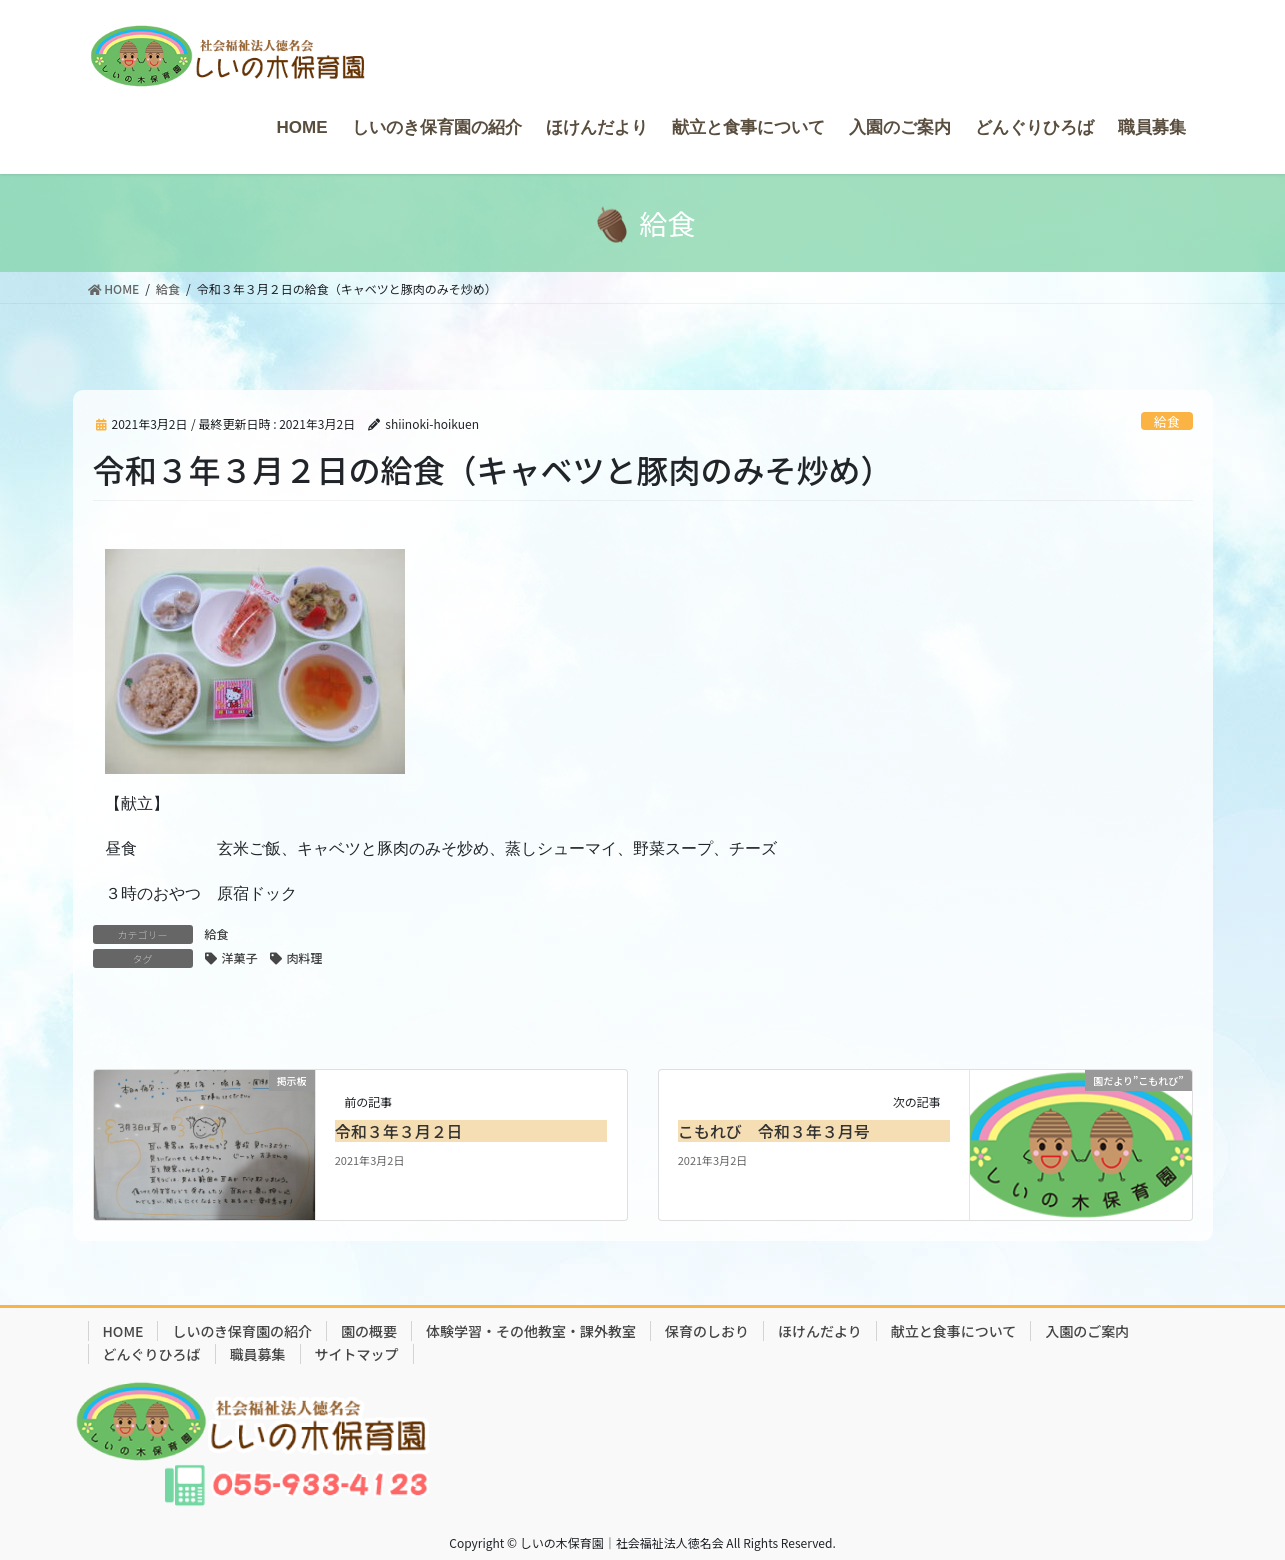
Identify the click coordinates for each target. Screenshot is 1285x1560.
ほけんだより (820, 1331)
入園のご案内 (1087, 1331)
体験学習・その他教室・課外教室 (531, 1331)
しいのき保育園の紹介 (242, 1331)
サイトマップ (357, 1354)
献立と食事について (954, 1331)
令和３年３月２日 (399, 1131)
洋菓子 (240, 957)
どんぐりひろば (152, 1354)
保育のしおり (707, 1331)
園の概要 (369, 1331)
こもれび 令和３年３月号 (774, 1131)
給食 (1167, 421)
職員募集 (258, 1354)
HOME (123, 1331)
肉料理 (305, 957)
